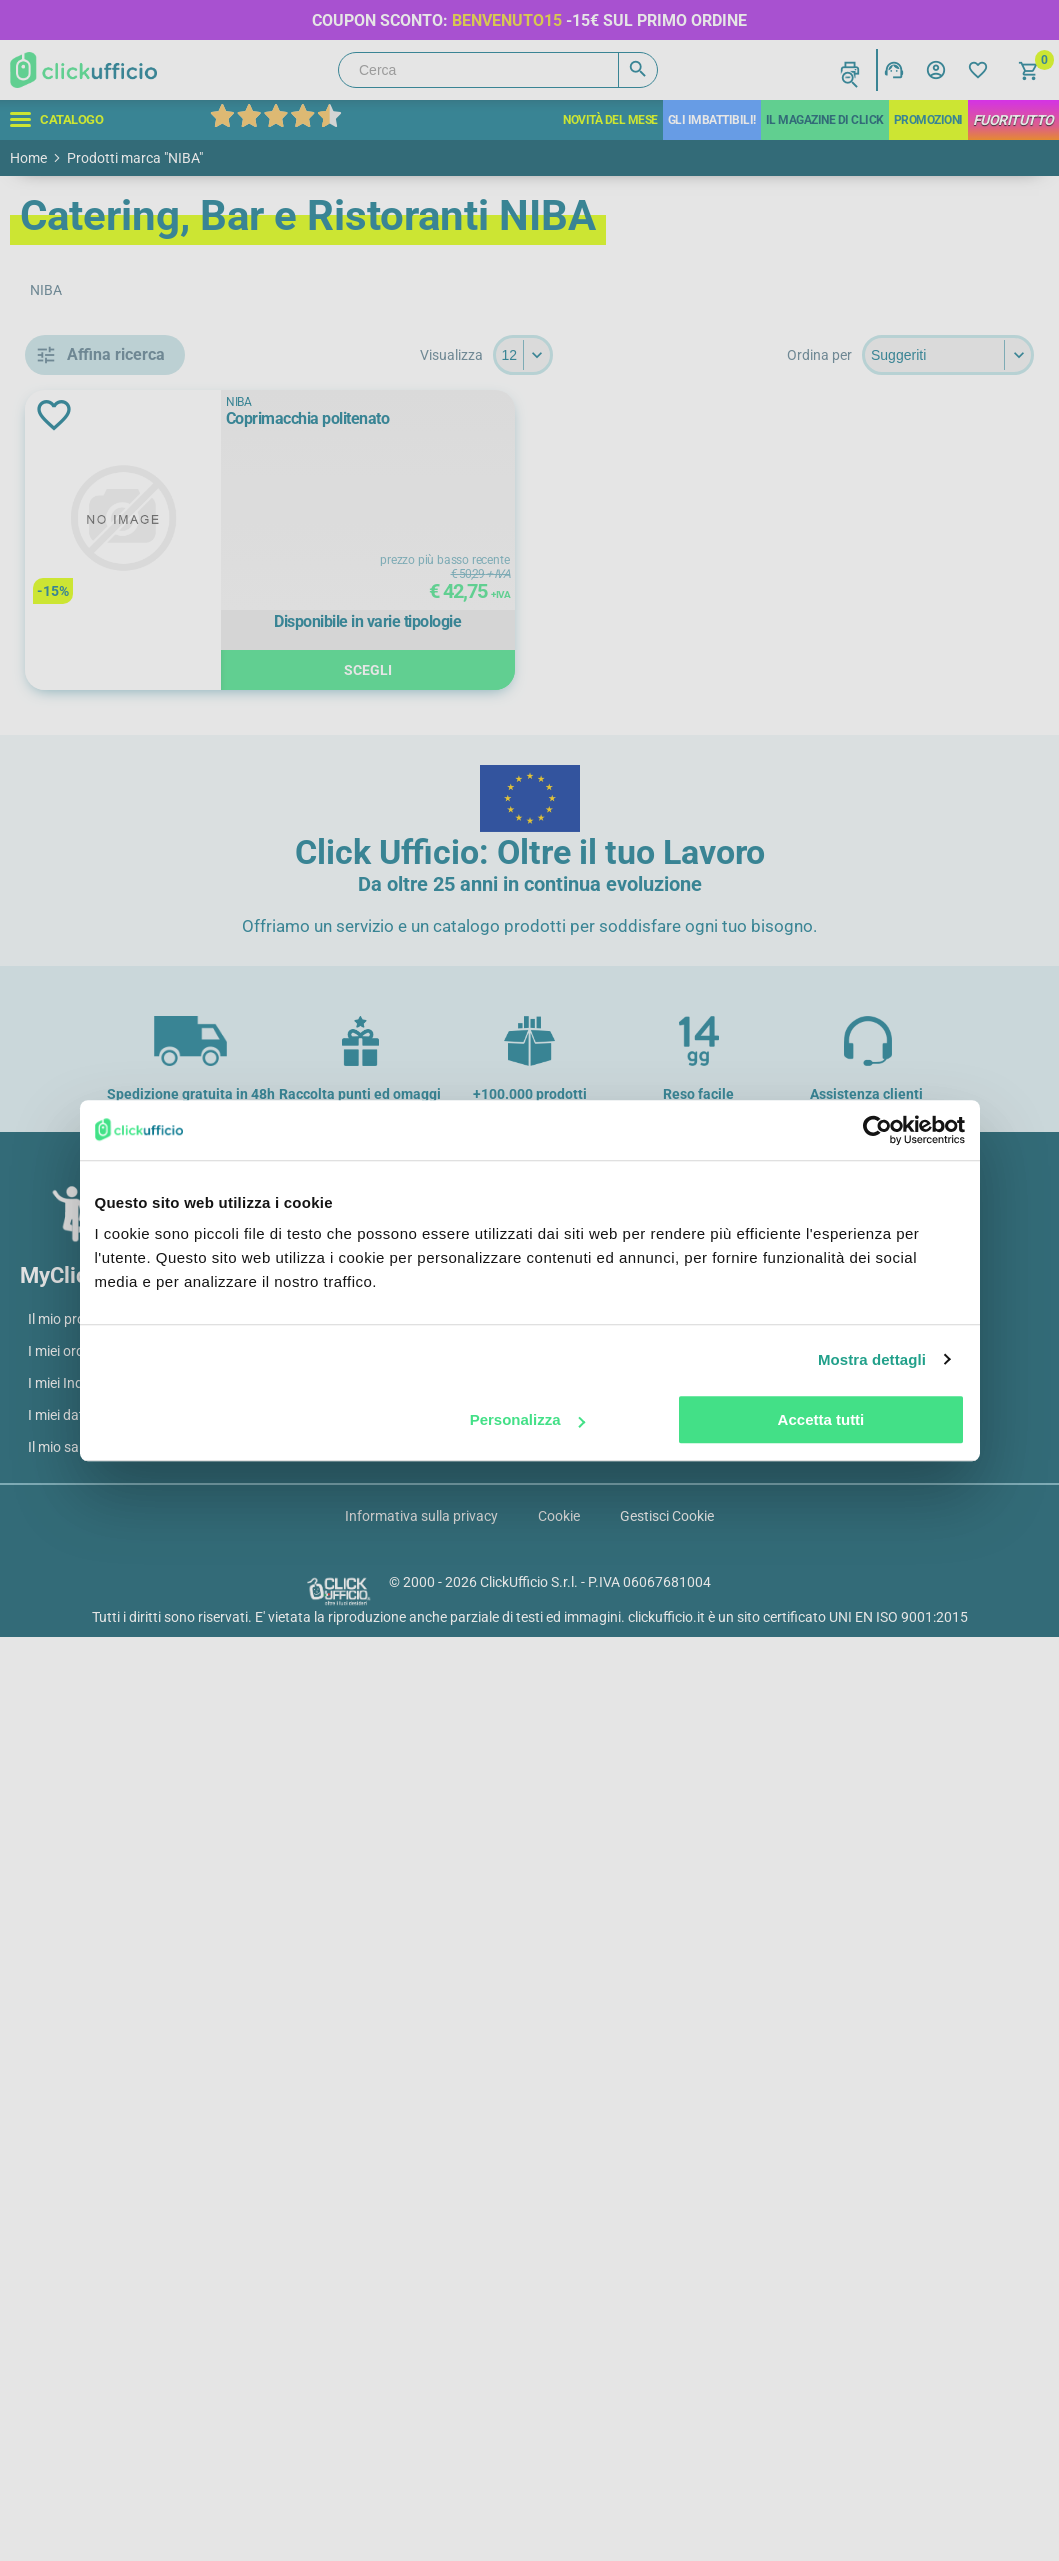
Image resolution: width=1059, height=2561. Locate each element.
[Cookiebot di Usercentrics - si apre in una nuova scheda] (877, 1130)
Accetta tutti (821, 1419)
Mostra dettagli (872, 1359)
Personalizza (527, 1419)
